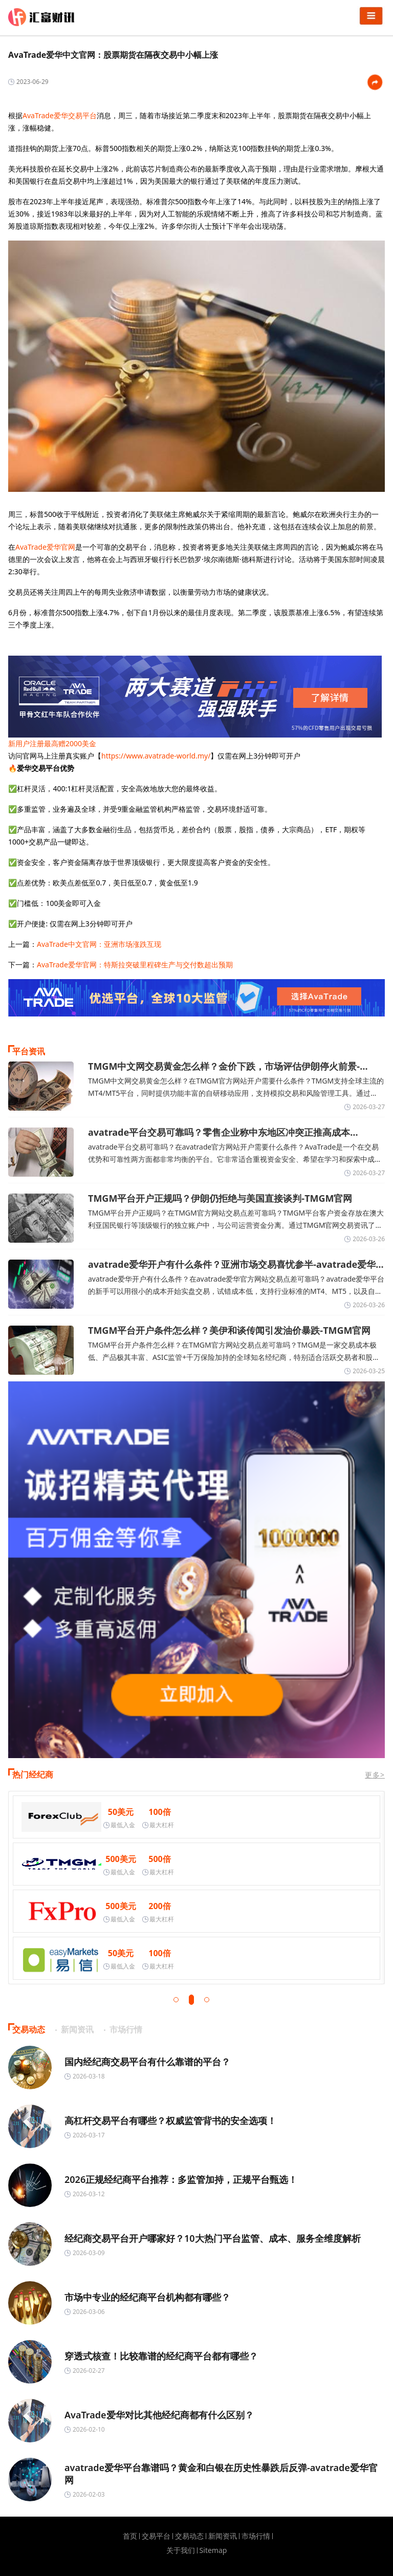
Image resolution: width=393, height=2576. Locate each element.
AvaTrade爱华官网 (45, 547)
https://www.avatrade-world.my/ (155, 756)
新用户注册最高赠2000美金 (52, 743)
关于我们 (180, 2550)
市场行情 (256, 2536)
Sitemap (213, 2550)
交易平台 (156, 2536)
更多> (375, 1775)
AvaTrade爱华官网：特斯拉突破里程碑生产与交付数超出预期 (135, 964)
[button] (176, 1999)
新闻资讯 (222, 2536)
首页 (130, 2536)
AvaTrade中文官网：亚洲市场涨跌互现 (99, 944)
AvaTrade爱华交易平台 (60, 115)
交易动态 (189, 2536)
